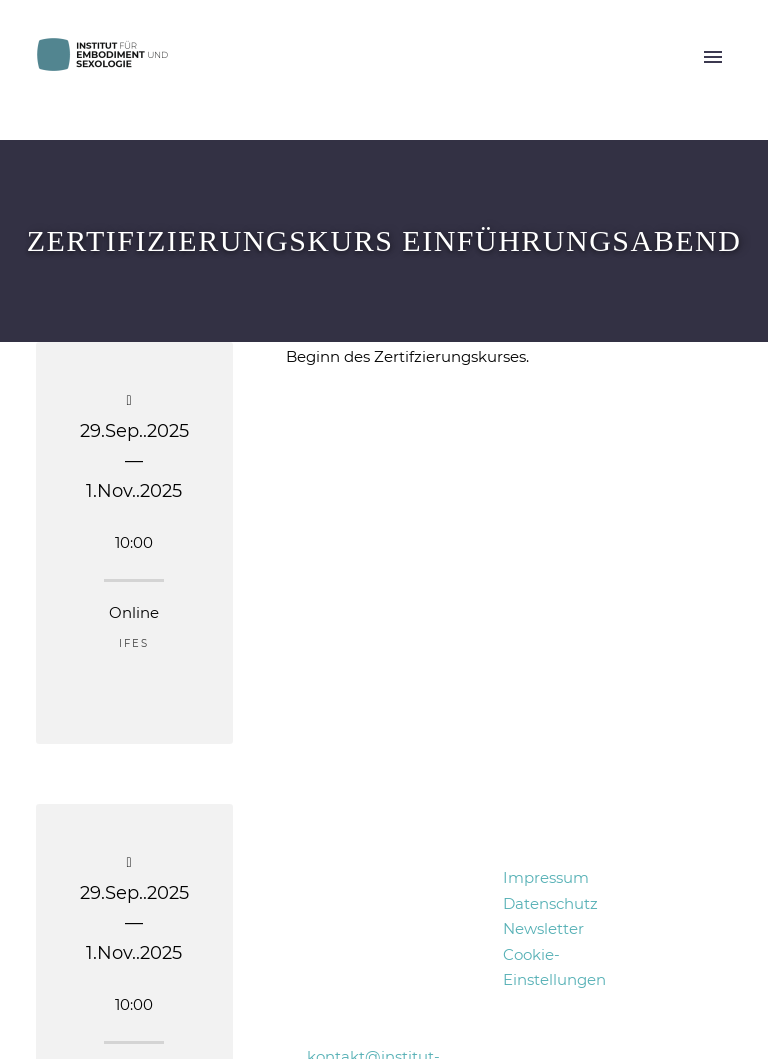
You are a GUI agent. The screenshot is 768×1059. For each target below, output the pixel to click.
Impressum (546, 877)
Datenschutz (550, 903)
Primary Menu (713, 57)
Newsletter (543, 928)
